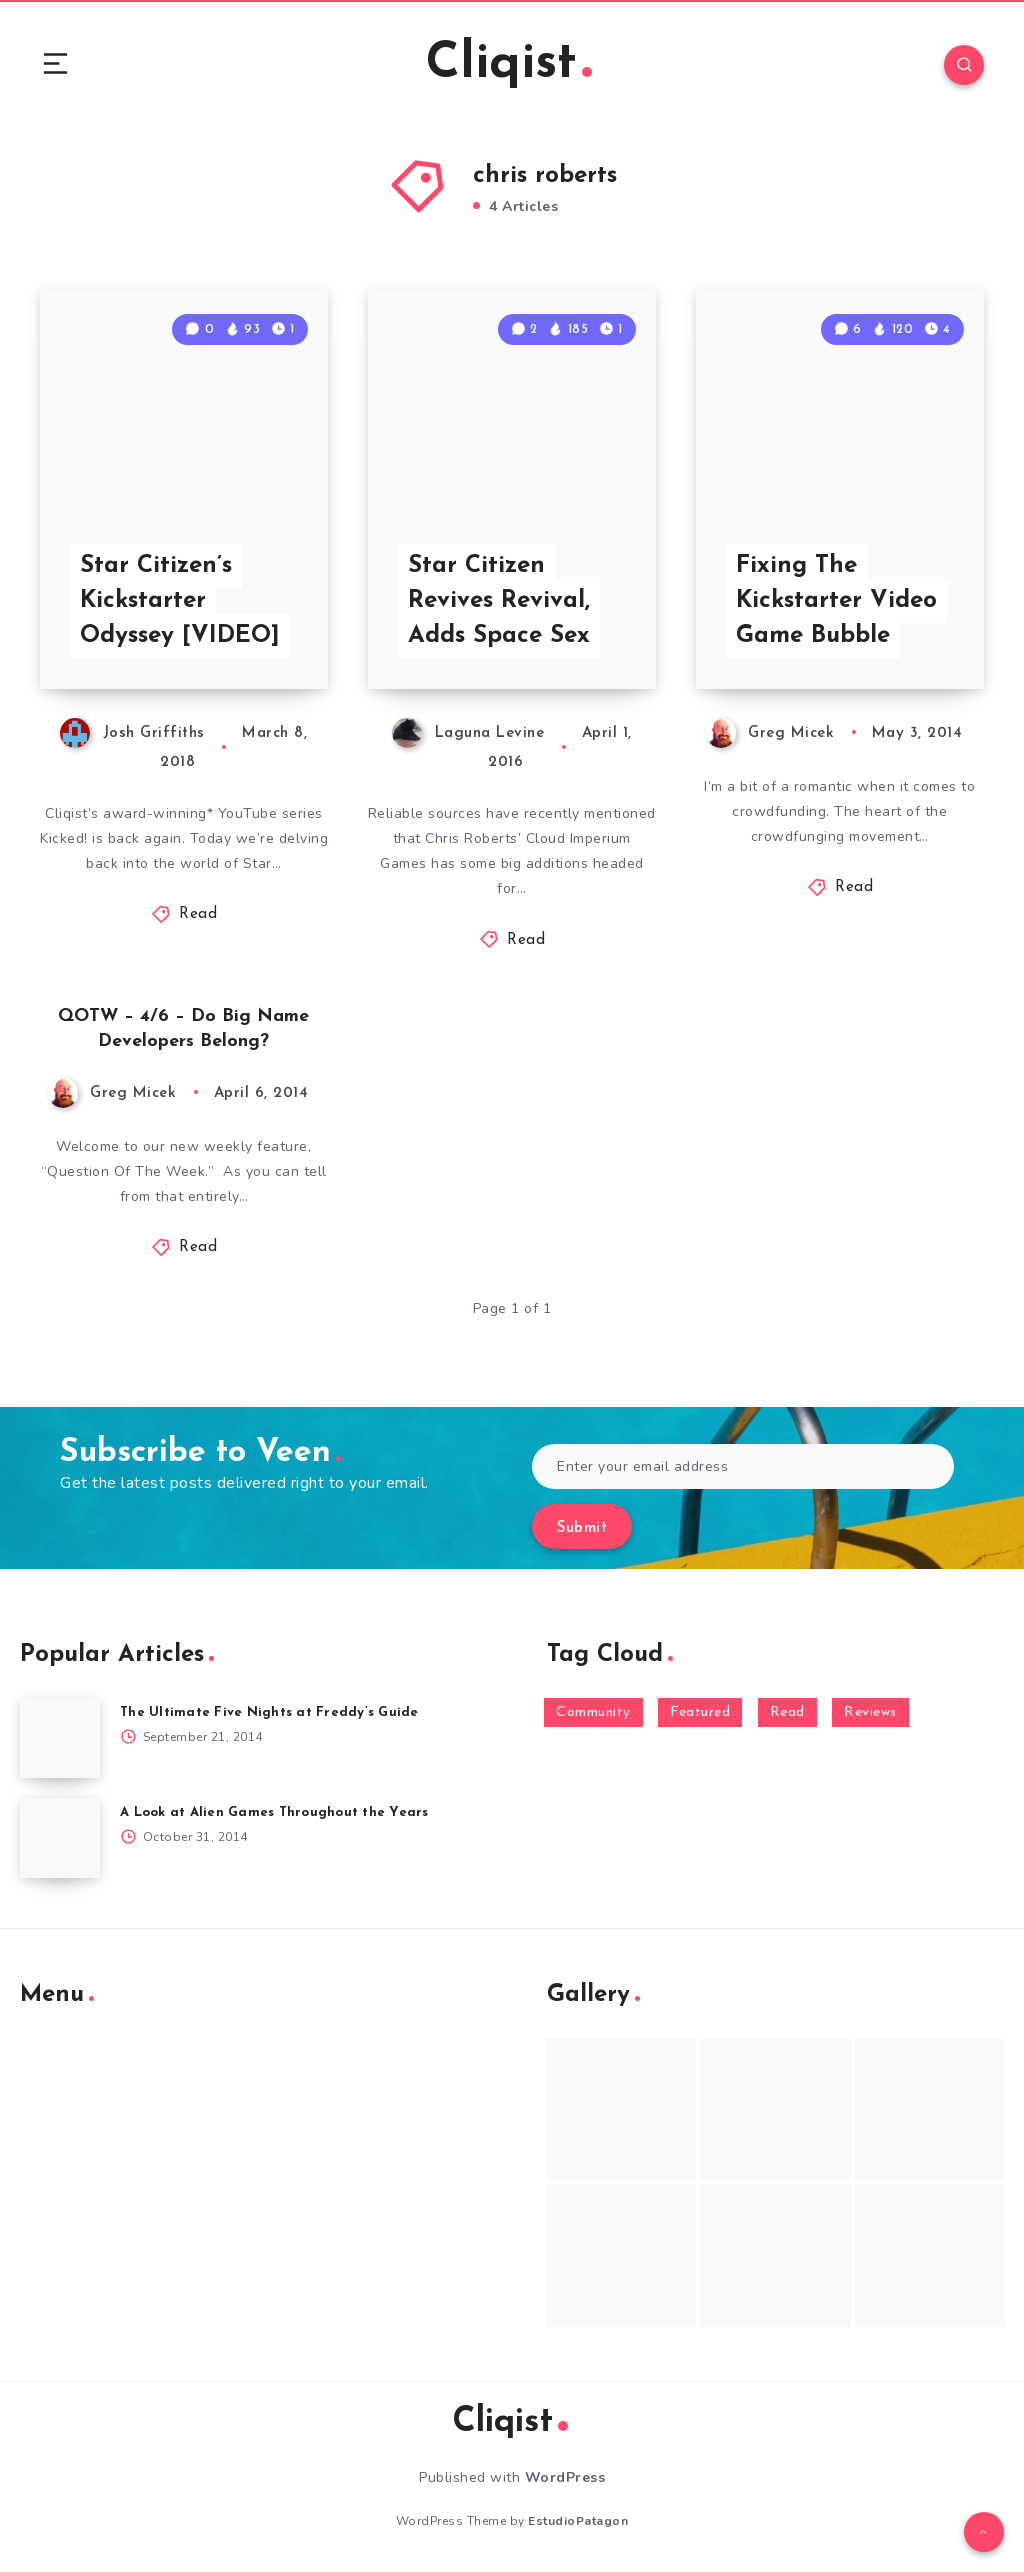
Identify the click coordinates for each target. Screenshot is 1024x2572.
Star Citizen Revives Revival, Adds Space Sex (499, 601)
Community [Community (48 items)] (593, 1712)
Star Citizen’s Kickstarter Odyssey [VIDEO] (180, 601)
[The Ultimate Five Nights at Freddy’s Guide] (60, 1738)
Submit (582, 1528)
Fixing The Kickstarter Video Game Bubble (836, 601)
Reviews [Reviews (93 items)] (870, 1712)
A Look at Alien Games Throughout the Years (274, 1812)
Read (198, 914)
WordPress (565, 2477)
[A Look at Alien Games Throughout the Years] (60, 1838)
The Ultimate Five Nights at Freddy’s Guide (269, 1712)
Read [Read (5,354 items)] (787, 1712)
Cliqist (509, 64)
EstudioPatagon (578, 2521)
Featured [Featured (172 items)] (700, 1712)
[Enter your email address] (743, 1466)
